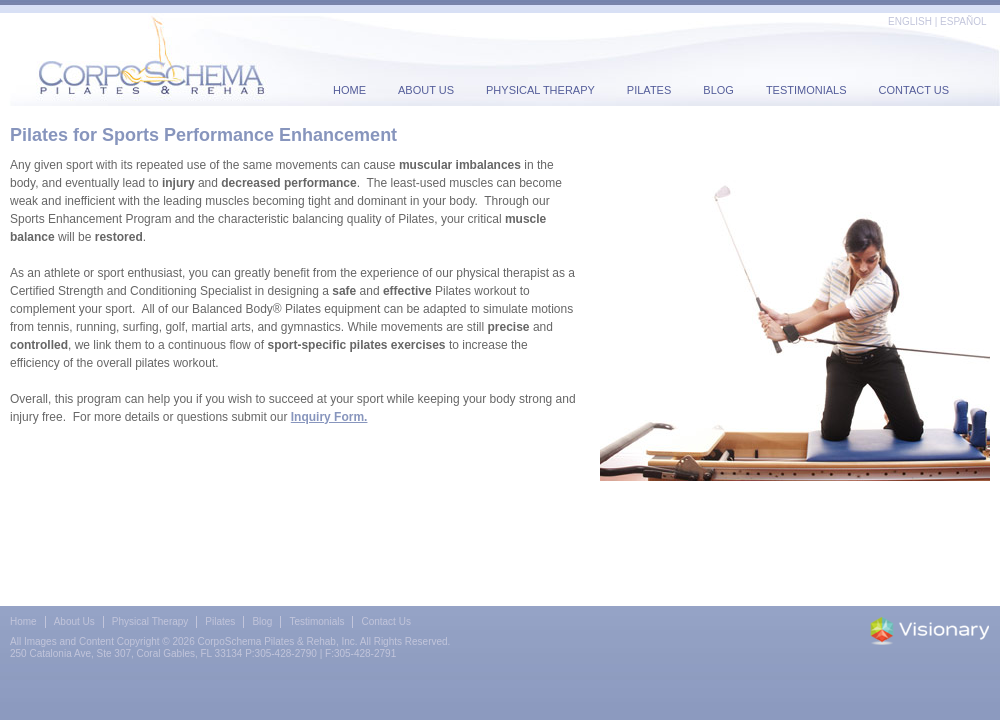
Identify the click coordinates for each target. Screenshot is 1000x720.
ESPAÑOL (963, 21)
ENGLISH (910, 21)
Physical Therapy (540, 90)
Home (349, 90)
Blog (718, 90)
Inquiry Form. (329, 417)
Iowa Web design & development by (930, 631)
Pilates (649, 90)
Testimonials (806, 90)
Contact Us (914, 90)
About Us (426, 90)
